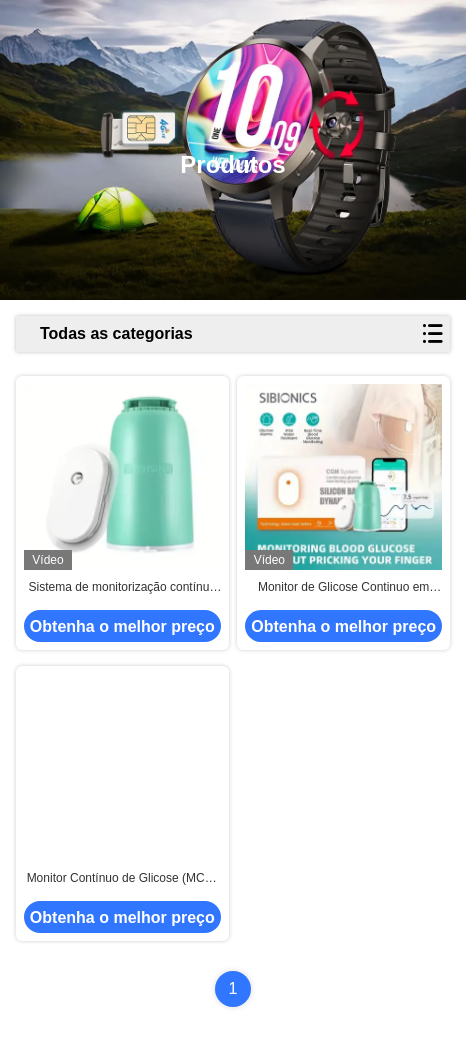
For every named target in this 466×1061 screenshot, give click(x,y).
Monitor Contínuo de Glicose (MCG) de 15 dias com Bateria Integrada (122, 879)
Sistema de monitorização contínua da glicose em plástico (122, 588)
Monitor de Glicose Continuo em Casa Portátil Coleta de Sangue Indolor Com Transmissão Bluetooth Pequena (343, 588)
